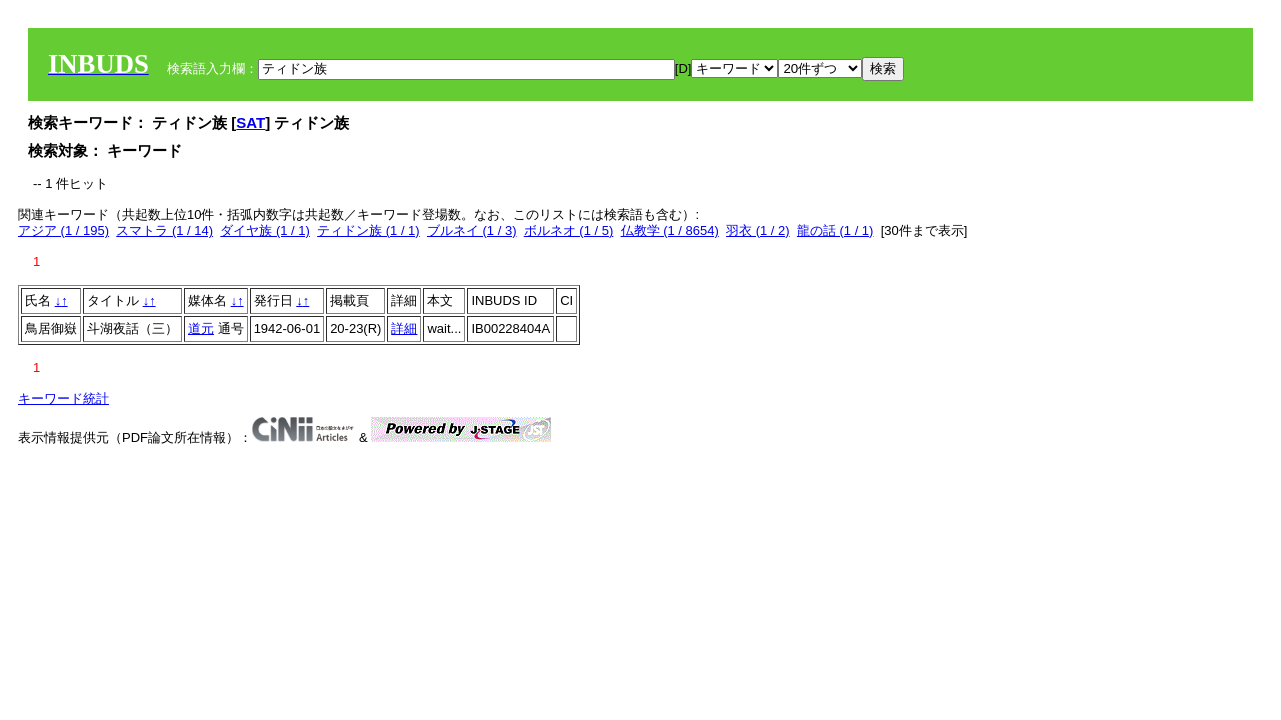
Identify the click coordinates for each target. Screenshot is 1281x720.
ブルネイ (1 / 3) (472, 230)
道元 (201, 328)
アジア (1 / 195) (63, 230)
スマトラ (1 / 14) (164, 230)
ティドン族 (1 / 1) (368, 230)
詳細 (404, 328)
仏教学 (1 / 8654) (670, 230)
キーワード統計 (63, 398)
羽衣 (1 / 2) (758, 230)
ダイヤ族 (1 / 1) (265, 230)
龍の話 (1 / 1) (835, 230)
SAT (250, 122)
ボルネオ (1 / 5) (569, 230)
